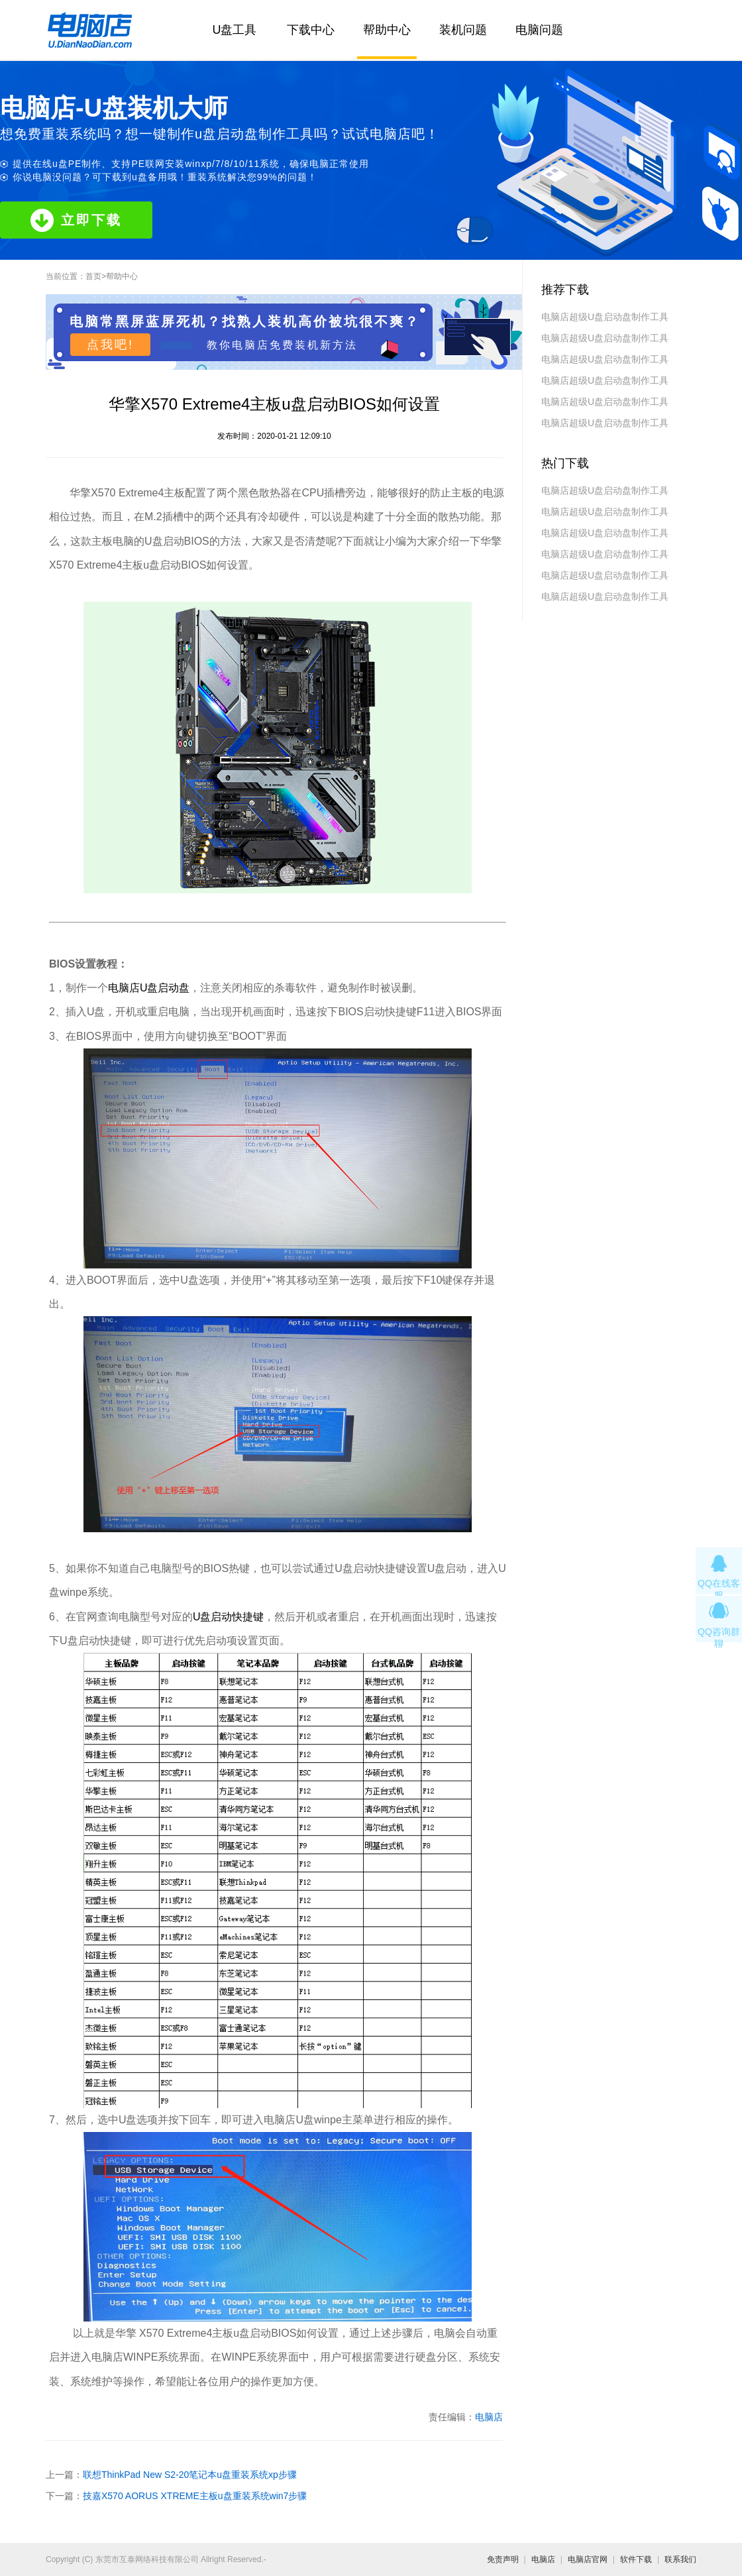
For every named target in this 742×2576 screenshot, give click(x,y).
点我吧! (110, 344)
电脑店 (489, 2417)
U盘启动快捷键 (228, 1616)
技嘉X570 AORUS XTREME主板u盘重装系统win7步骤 (195, 2496)
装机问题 (463, 29)
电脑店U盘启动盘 (149, 987)
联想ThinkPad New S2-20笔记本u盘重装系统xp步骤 (190, 2474)
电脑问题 (539, 29)
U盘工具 (235, 29)
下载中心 (311, 29)
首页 (93, 276)
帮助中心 (387, 29)
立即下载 (76, 220)
